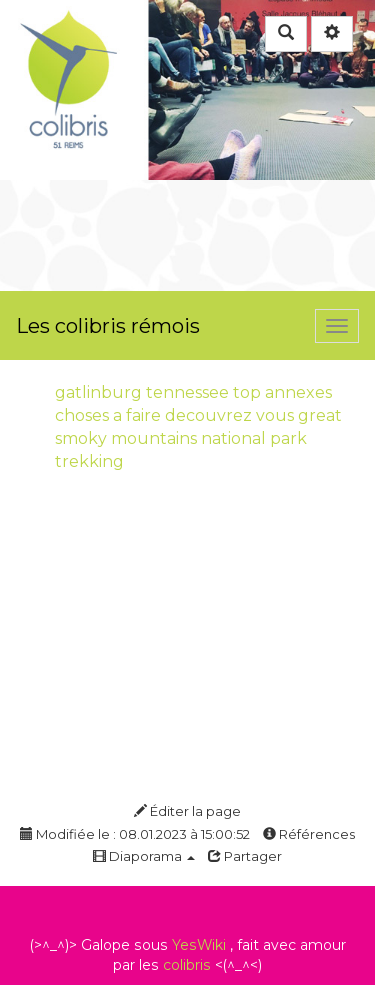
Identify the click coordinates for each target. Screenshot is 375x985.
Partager (245, 856)
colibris (187, 965)
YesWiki (199, 945)
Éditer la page (187, 811)
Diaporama (144, 856)
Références (309, 834)
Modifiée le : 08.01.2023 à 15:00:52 (135, 834)
